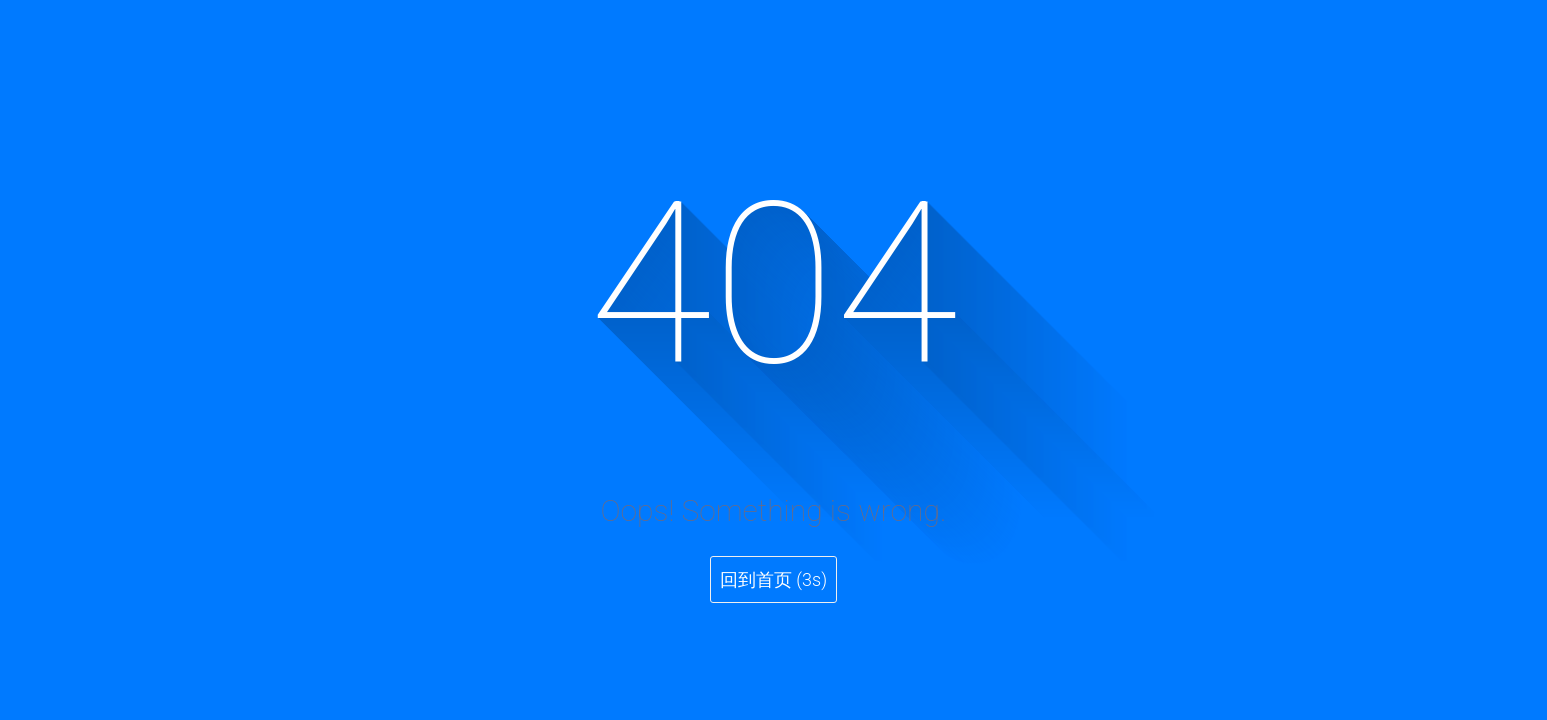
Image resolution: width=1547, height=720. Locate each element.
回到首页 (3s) (773, 579)
